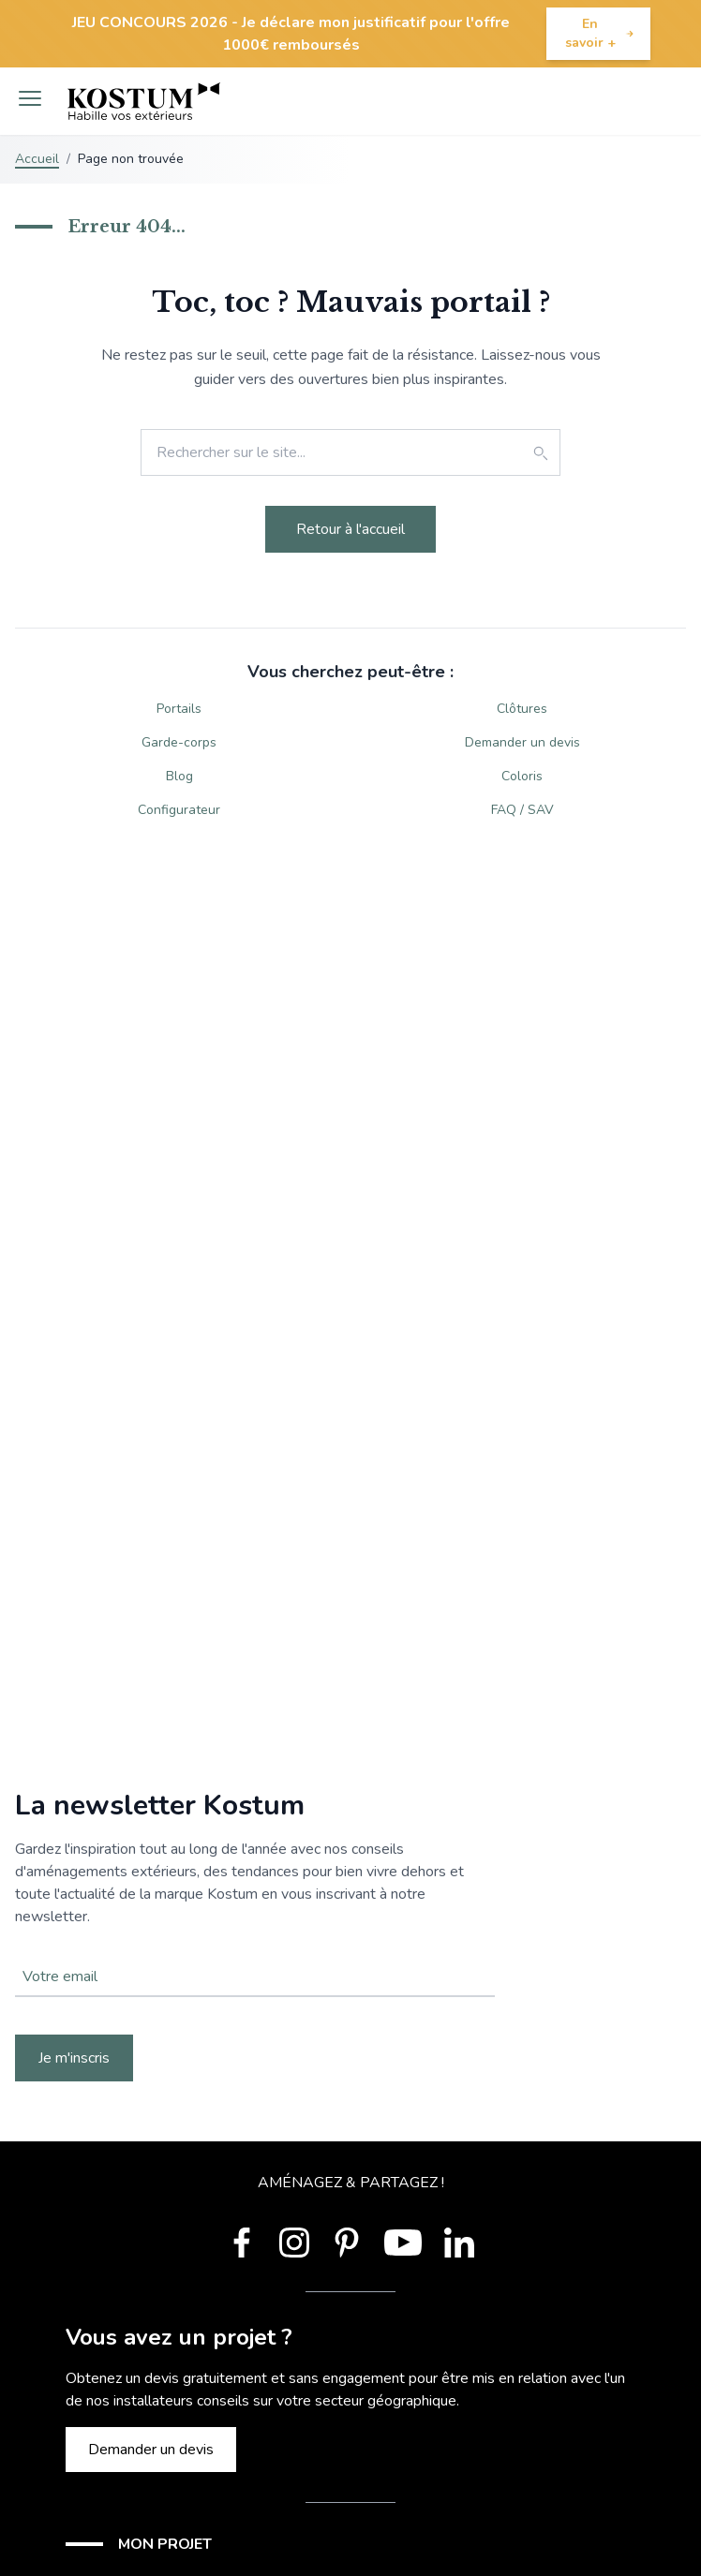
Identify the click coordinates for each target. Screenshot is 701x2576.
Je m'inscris (74, 2058)
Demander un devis (522, 742)
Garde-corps (179, 742)
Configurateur (179, 810)
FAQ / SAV (522, 810)
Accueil (37, 159)
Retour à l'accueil (350, 529)
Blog (179, 776)
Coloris (522, 776)
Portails (179, 709)
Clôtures (522, 709)
